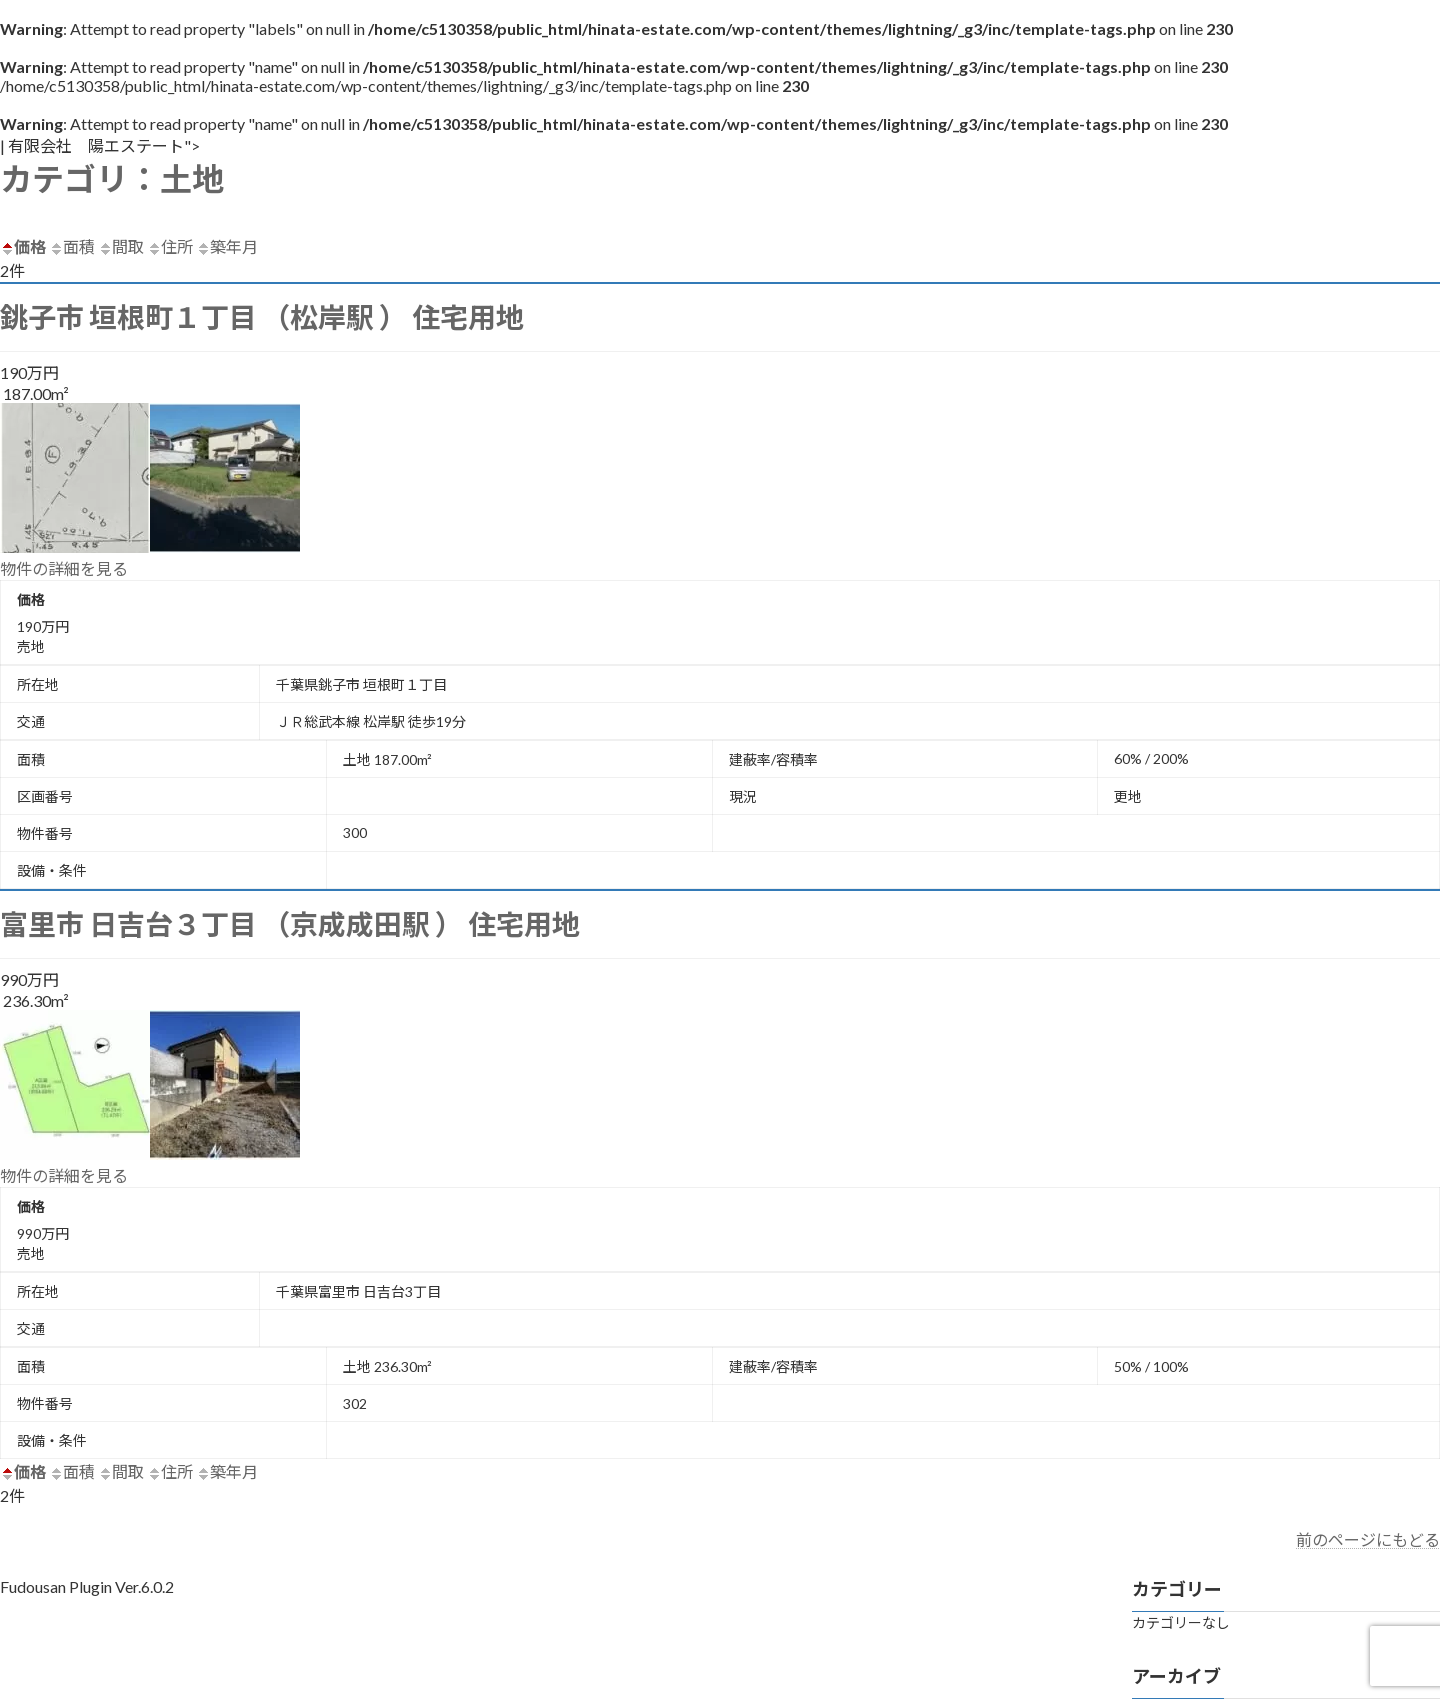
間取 (121, 246)
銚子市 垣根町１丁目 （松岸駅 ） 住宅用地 (262, 317)
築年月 (227, 246)
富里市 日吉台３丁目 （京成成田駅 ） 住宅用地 (290, 924)
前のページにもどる (1368, 1539)
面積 (72, 246)
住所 (170, 246)
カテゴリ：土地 (112, 178)
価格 (23, 246)
